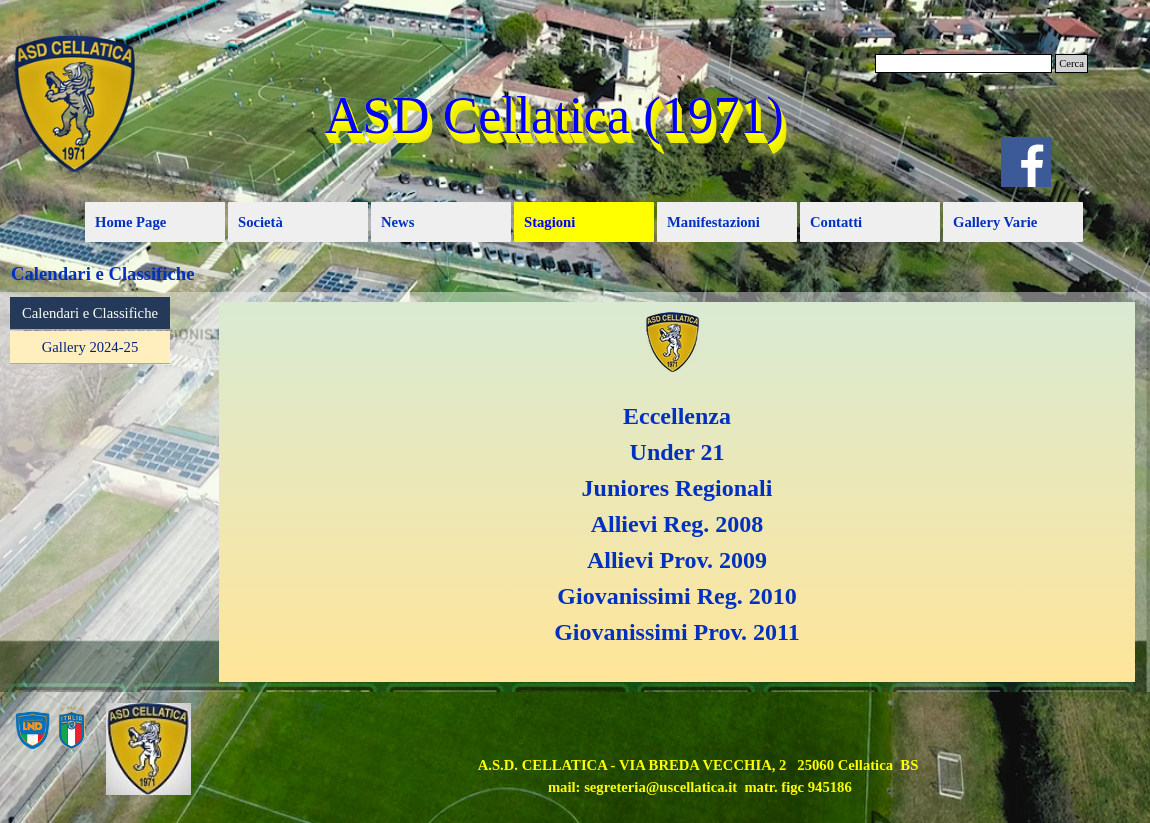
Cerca (1071, 63)
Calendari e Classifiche (90, 313)
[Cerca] (963, 63)
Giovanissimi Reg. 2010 (676, 596)
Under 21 (677, 452)
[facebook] (1026, 162)
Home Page (130, 222)
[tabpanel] (677, 492)
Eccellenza (677, 416)
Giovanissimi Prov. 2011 (677, 632)
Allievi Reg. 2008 (677, 524)
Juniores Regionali (677, 488)
